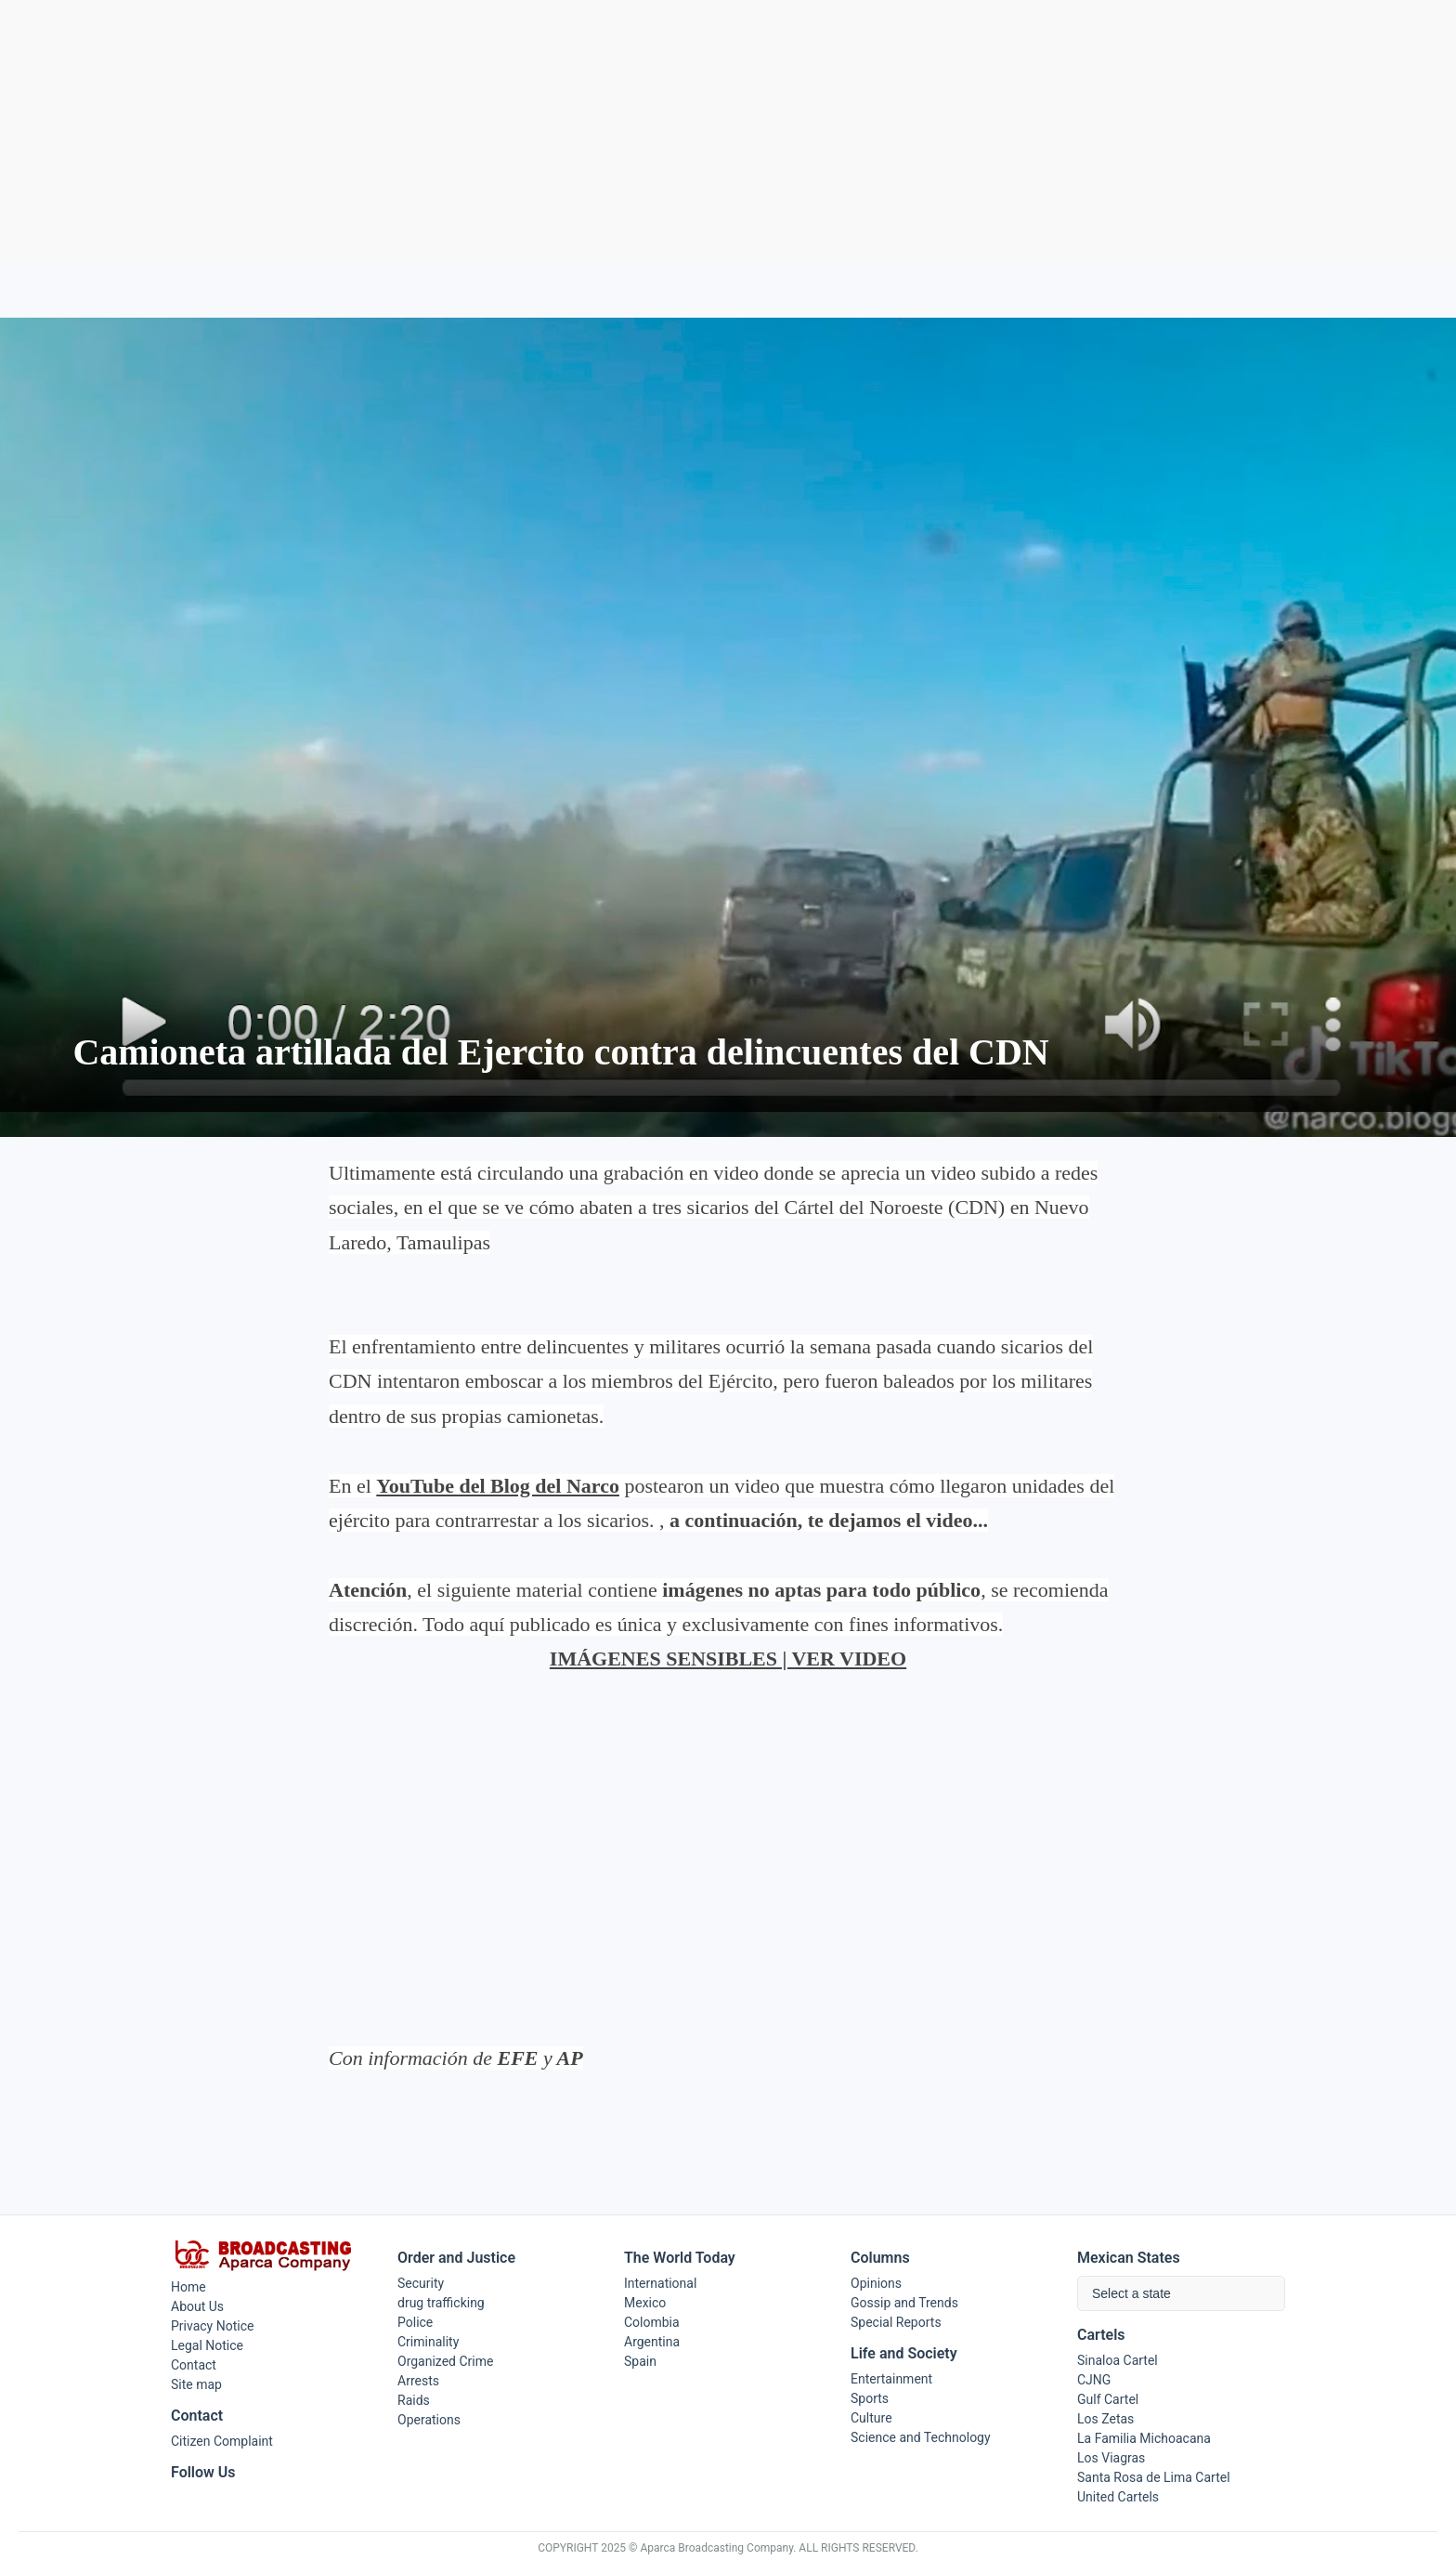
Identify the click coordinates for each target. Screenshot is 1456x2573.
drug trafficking (441, 2302)
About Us (197, 2306)
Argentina (652, 2341)
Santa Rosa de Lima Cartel (1153, 2477)
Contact (193, 2364)
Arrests (418, 2380)
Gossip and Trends (904, 2302)
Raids (413, 2400)
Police (415, 2322)
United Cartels (1118, 2496)
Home (188, 2286)
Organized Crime (445, 2361)
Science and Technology (921, 2437)
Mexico (645, 2302)
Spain (640, 2361)
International (660, 2283)
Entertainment (891, 2378)
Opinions (876, 2283)
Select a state (1131, 2293)
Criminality (428, 2341)
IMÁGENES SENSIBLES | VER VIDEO (728, 1658)
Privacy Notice (212, 2325)
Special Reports (896, 2322)
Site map (196, 2384)
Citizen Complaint (222, 2441)
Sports (870, 2398)
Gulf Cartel (1107, 2399)
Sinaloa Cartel (1117, 2360)
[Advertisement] (728, 131)
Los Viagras (1111, 2457)
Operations (429, 2419)
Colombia (652, 2322)
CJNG (1094, 2379)
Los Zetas (1105, 2418)
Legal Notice (207, 2345)
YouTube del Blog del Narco (497, 1485)
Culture (871, 2417)
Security (420, 2283)
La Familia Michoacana (1144, 2438)
